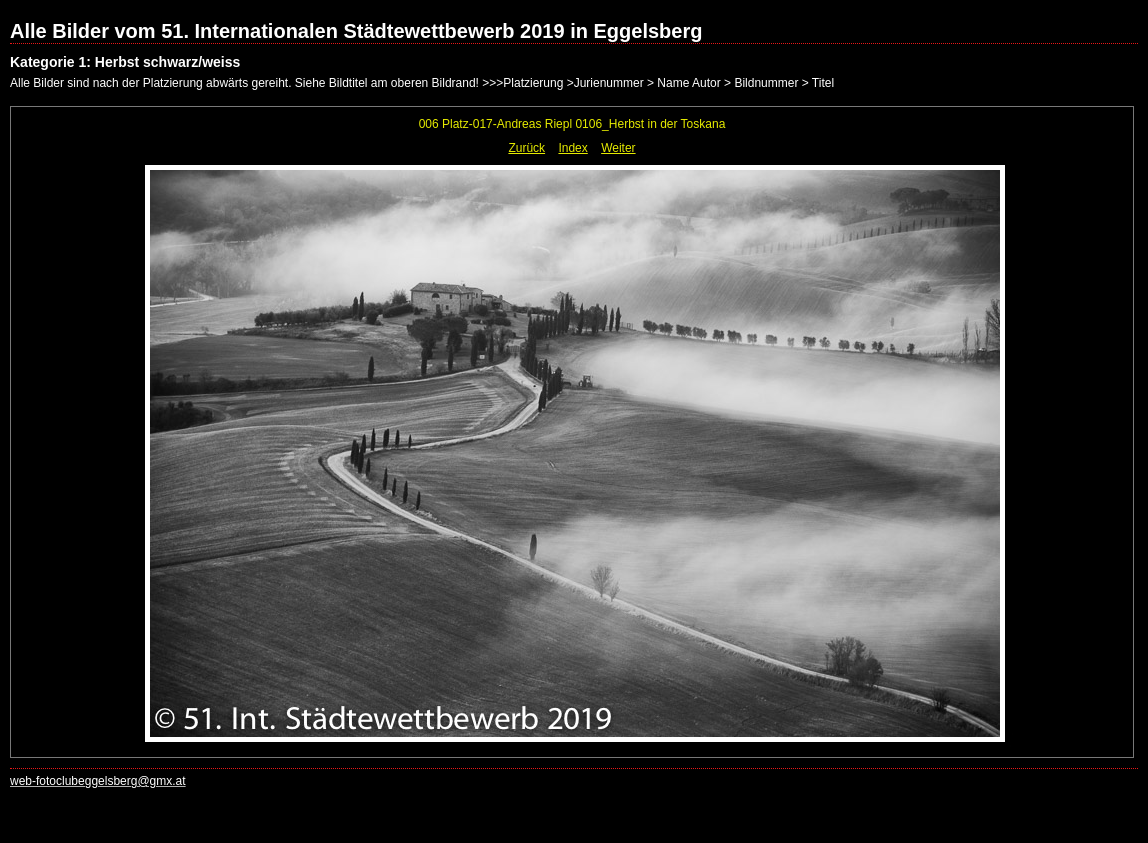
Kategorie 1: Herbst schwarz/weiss (125, 62)
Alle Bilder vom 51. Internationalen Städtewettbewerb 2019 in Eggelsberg (356, 31)
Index (572, 148)
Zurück (526, 148)
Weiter (618, 148)
